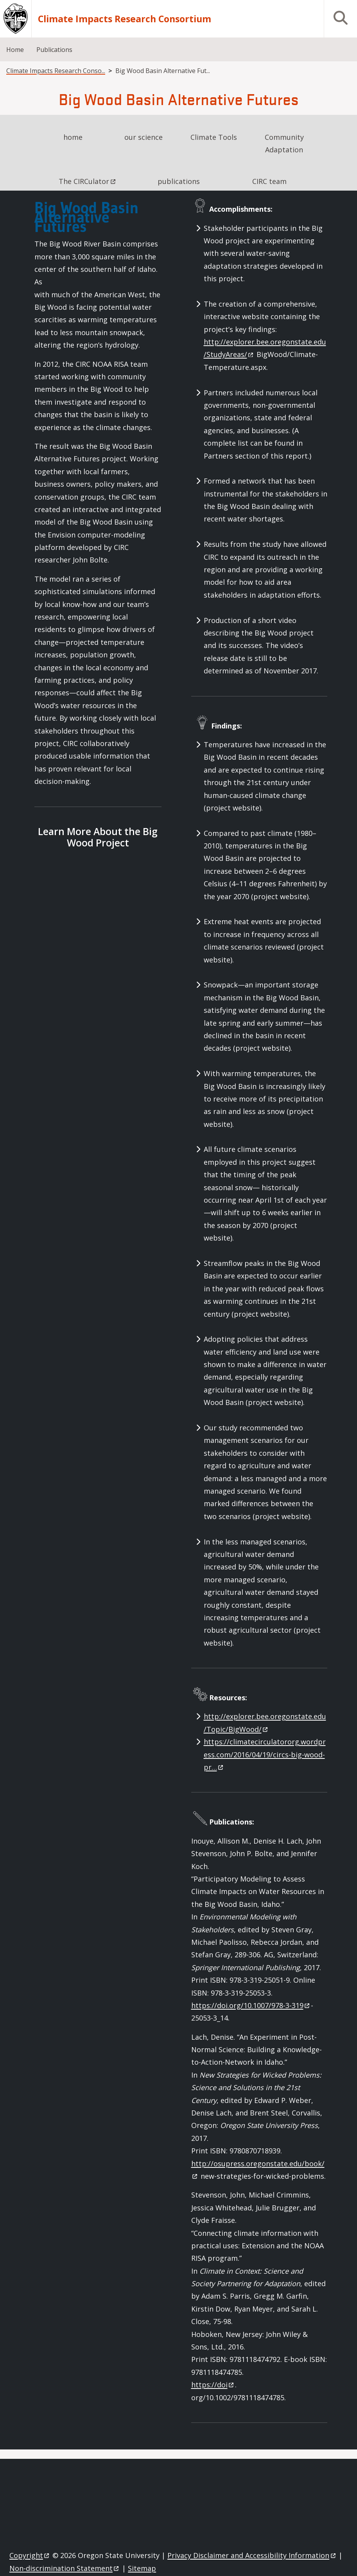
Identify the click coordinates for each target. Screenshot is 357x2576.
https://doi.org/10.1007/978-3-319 (250, 2005)
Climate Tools (213, 137)
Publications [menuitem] (54, 49)
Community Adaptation (284, 143)
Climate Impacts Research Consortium (124, 19)
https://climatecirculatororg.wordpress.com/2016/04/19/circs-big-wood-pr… (265, 1754)
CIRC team (269, 181)
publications (179, 181)
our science (143, 137)
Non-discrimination (64, 2568)
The (88, 181)
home (73, 137)
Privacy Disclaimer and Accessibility (252, 2555)
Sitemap (142, 2568)
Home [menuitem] (15, 49)
